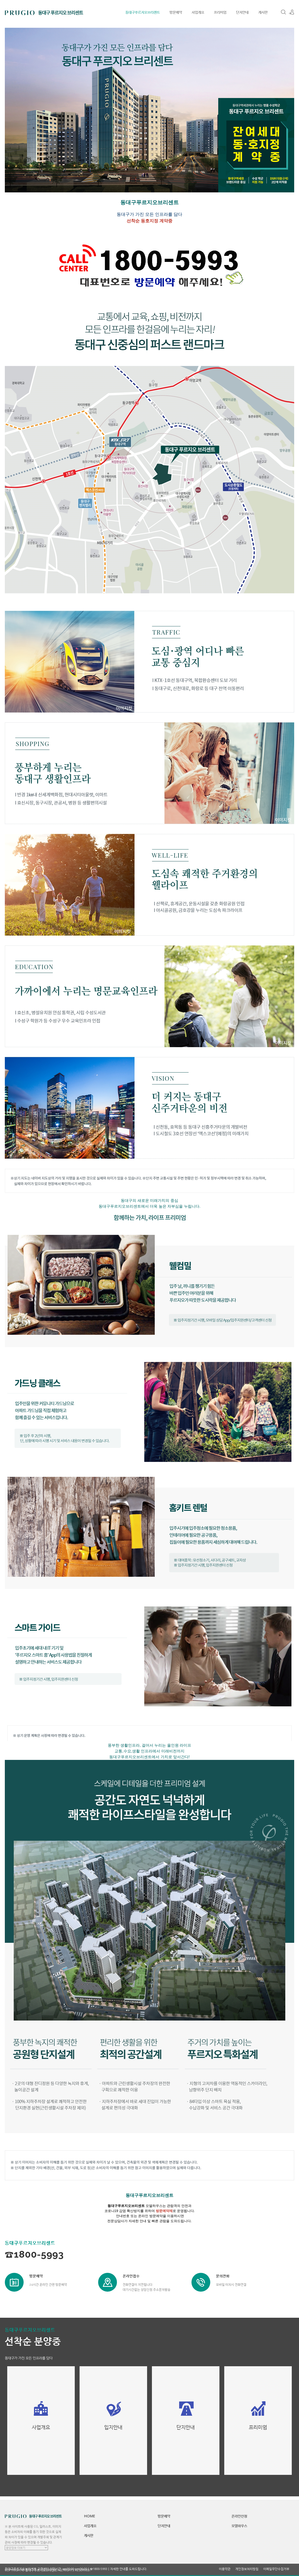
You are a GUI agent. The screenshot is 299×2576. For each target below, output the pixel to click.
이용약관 (225, 2568)
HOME (89, 2515)
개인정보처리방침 (246, 2568)
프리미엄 (220, 12)
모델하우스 (239, 2525)
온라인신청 (239, 2515)
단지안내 (242, 12)
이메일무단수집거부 (276, 2568)
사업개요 (198, 12)
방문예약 (176, 12)
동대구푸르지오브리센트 (142, 12)
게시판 (263, 12)
